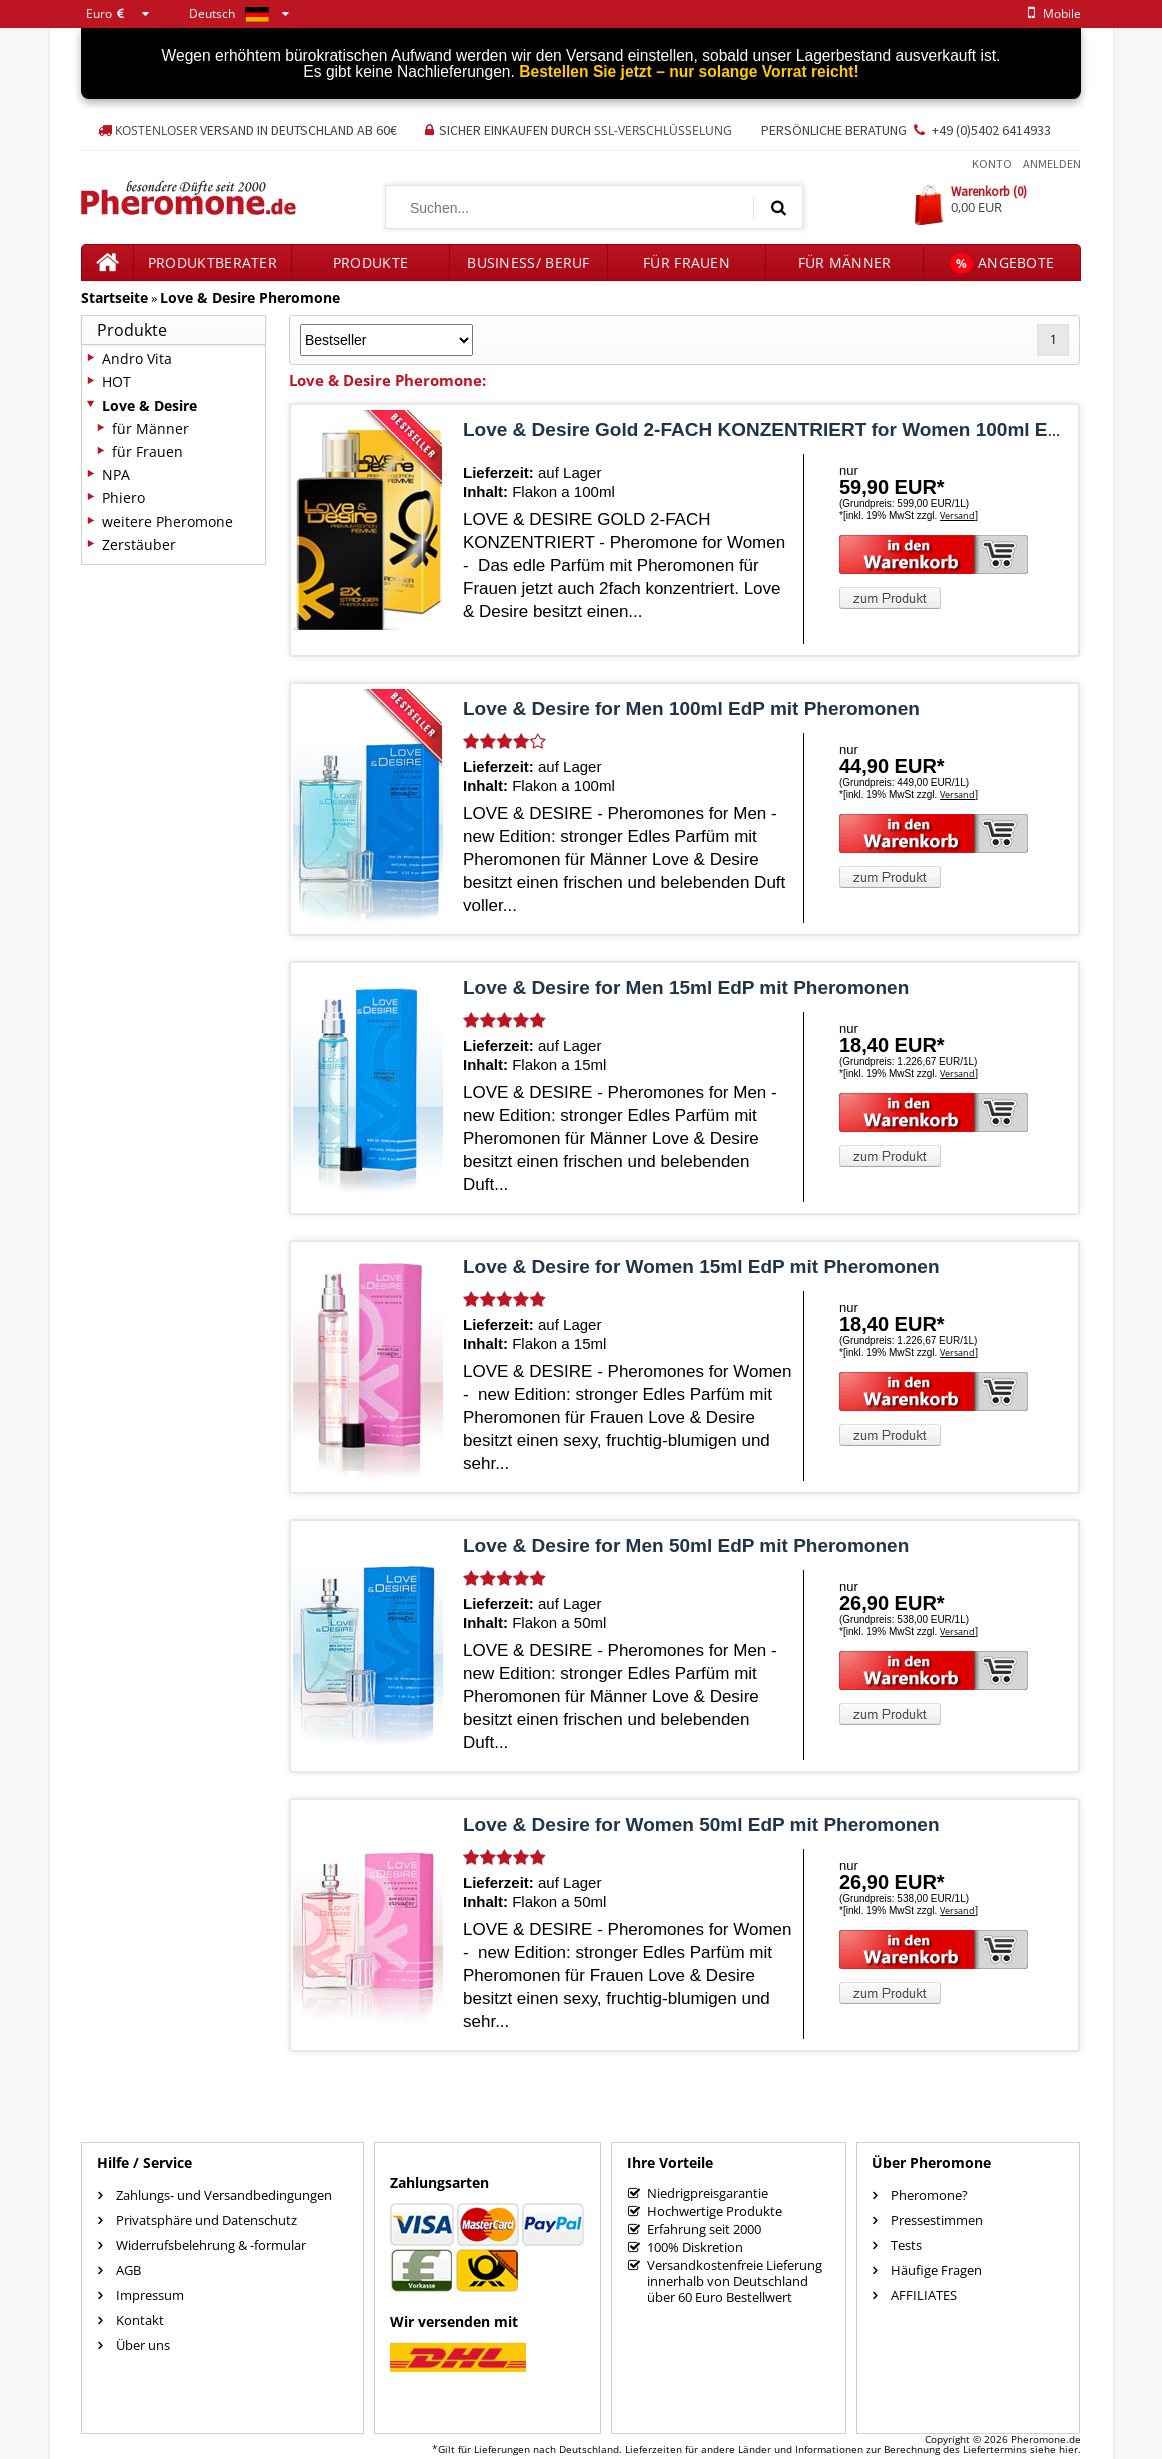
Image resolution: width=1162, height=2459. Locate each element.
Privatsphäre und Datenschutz (206, 2220)
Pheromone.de (1046, 2439)
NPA (116, 474)
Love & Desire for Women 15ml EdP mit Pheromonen (701, 1266)
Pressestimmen (937, 2220)
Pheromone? (929, 2195)
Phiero (123, 497)
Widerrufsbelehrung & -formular (211, 2245)
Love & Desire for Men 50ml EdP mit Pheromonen (686, 1545)
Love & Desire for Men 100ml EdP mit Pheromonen (691, 708)
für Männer (845, 262)
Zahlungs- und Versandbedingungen (224, 2195)
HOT (116, 381)
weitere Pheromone (167, 521)
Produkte (370, 262)
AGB (128, 2270)
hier (1068, 2449)
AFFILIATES (924, 2295)
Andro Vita (137, 358)
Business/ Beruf (528, 262)
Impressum (150, 2295)
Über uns (143, 2345)
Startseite (114, 297)
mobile (1051, 13)
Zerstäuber (139, 544)
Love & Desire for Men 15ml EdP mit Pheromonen (686, 987)
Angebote (1002, 263)
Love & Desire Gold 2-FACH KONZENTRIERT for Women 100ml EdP (767, 429)
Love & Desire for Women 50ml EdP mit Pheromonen (701, 1824)
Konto (992, 163)
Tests (906, 2245)
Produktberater (212, 262)
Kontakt (140, 2320)
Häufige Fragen (936, 2270)
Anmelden (1052, 163)
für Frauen (686, 262)
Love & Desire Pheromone (250, 297)
